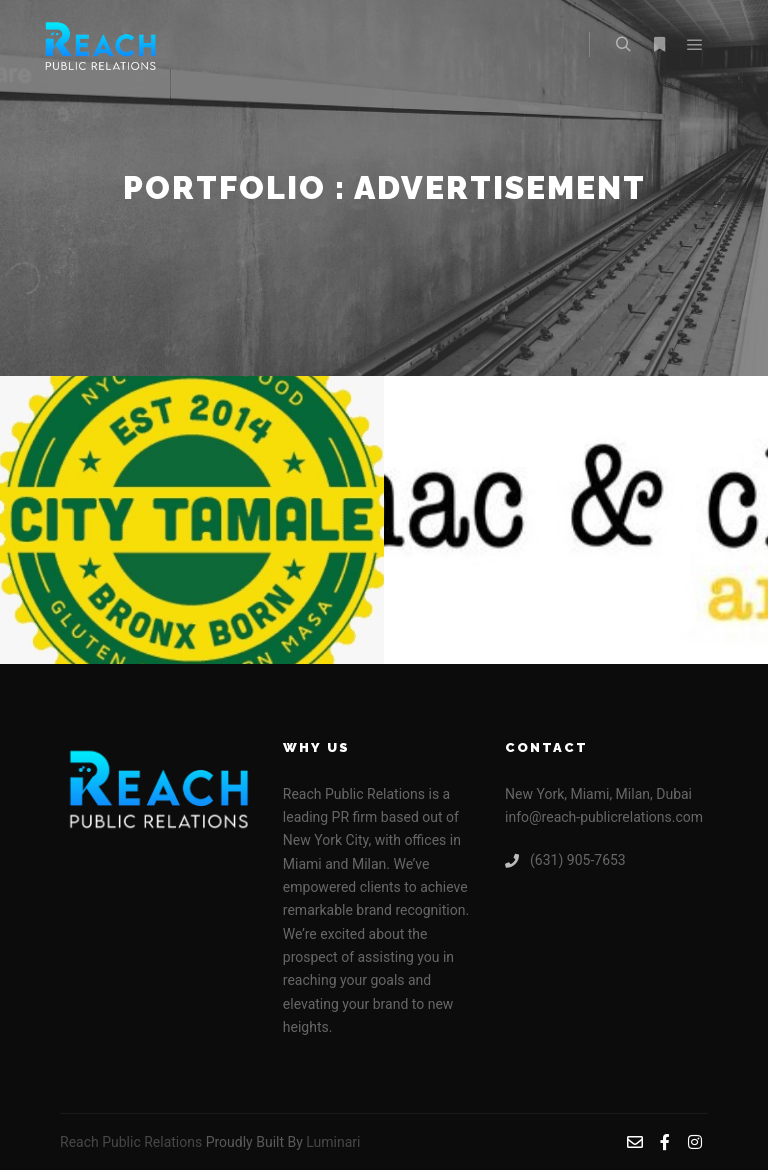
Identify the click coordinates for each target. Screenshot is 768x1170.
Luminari (333, 1142)
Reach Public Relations (131, 1142)
